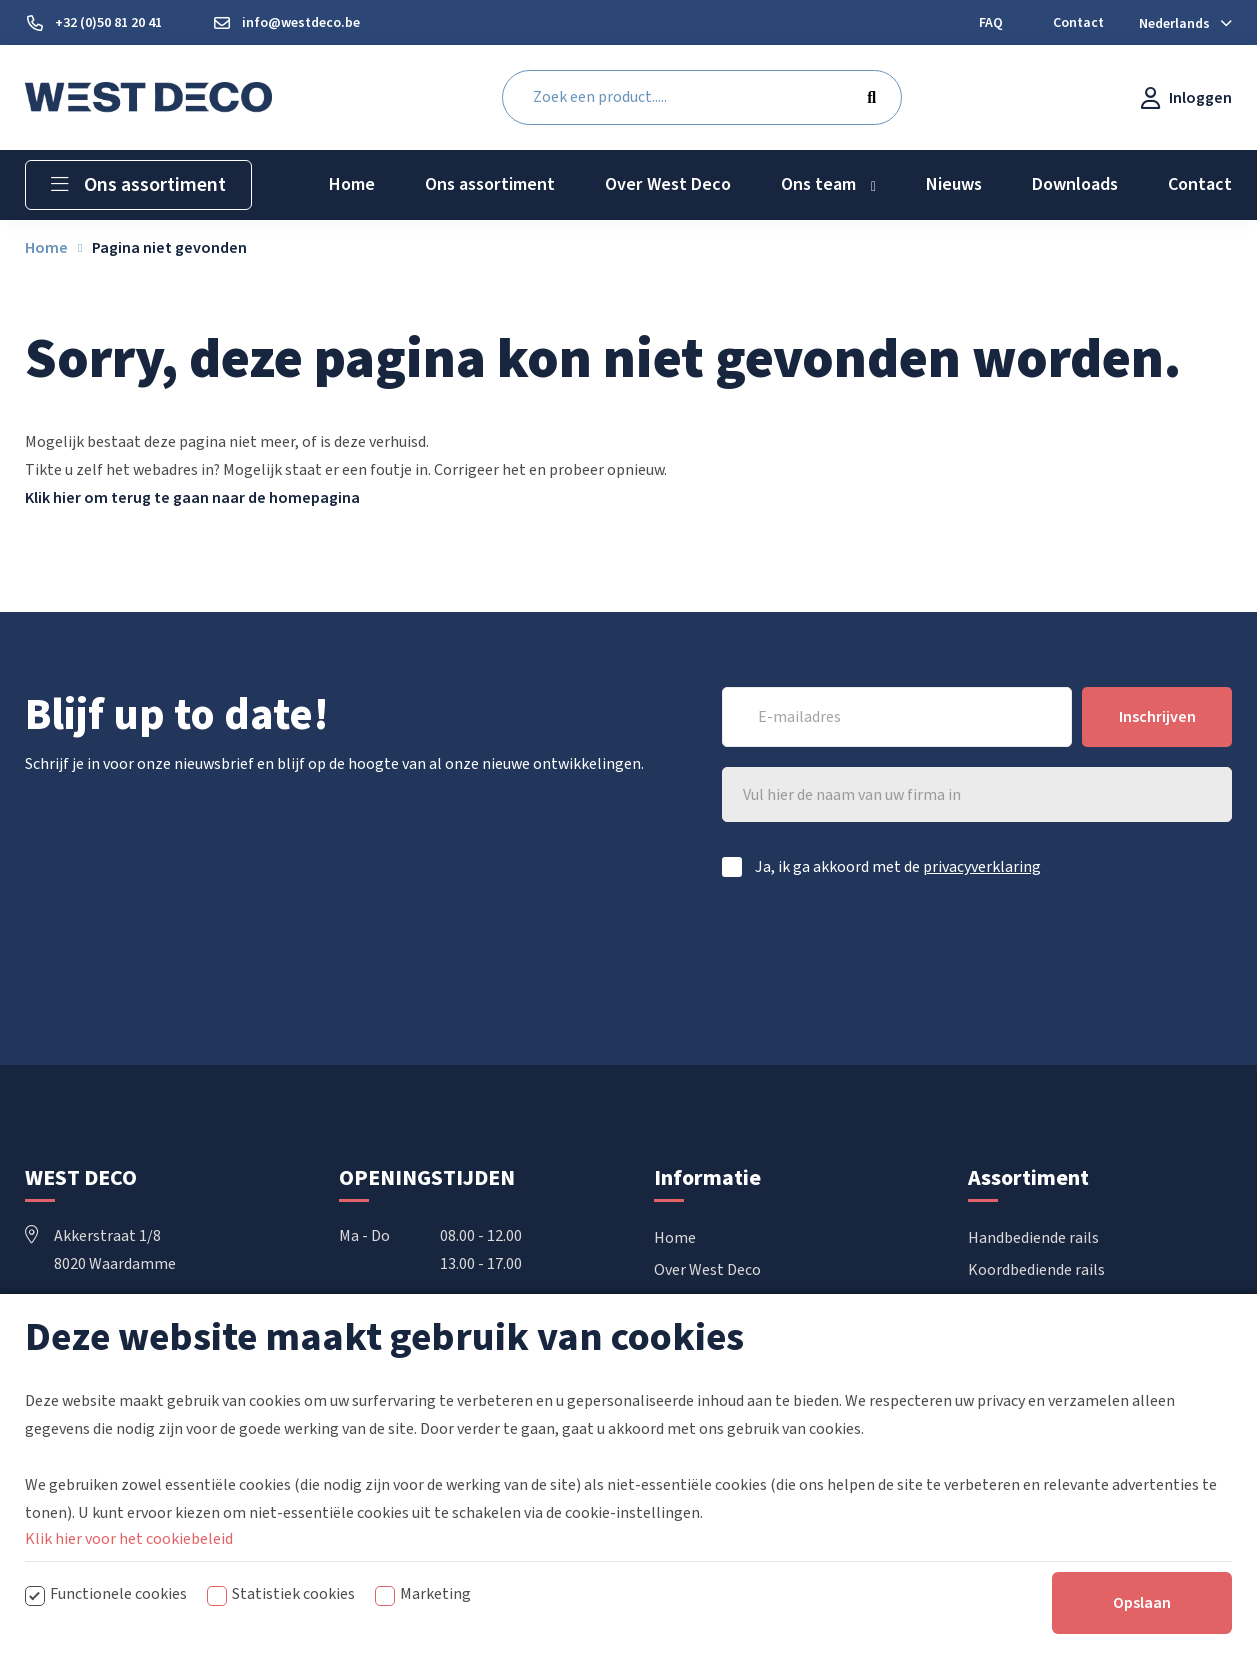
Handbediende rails (1033, 1238)
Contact (682, 1366)
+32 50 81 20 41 (92, 1320)
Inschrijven (1157, 717)
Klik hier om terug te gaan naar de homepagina (192, 498)
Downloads (692, 1302)
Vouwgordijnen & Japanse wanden (1083, 1334)
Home (675, 1238)
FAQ (667, 1334)
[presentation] (1080, 951)
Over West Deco (707, 1270)
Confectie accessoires (1042, 1366)
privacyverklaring (982, 867)
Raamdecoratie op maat (1051, 1398)
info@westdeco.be (105, 1376)
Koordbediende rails (1036, 1270)
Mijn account (697, 1398)
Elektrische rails (1023, 1302)
